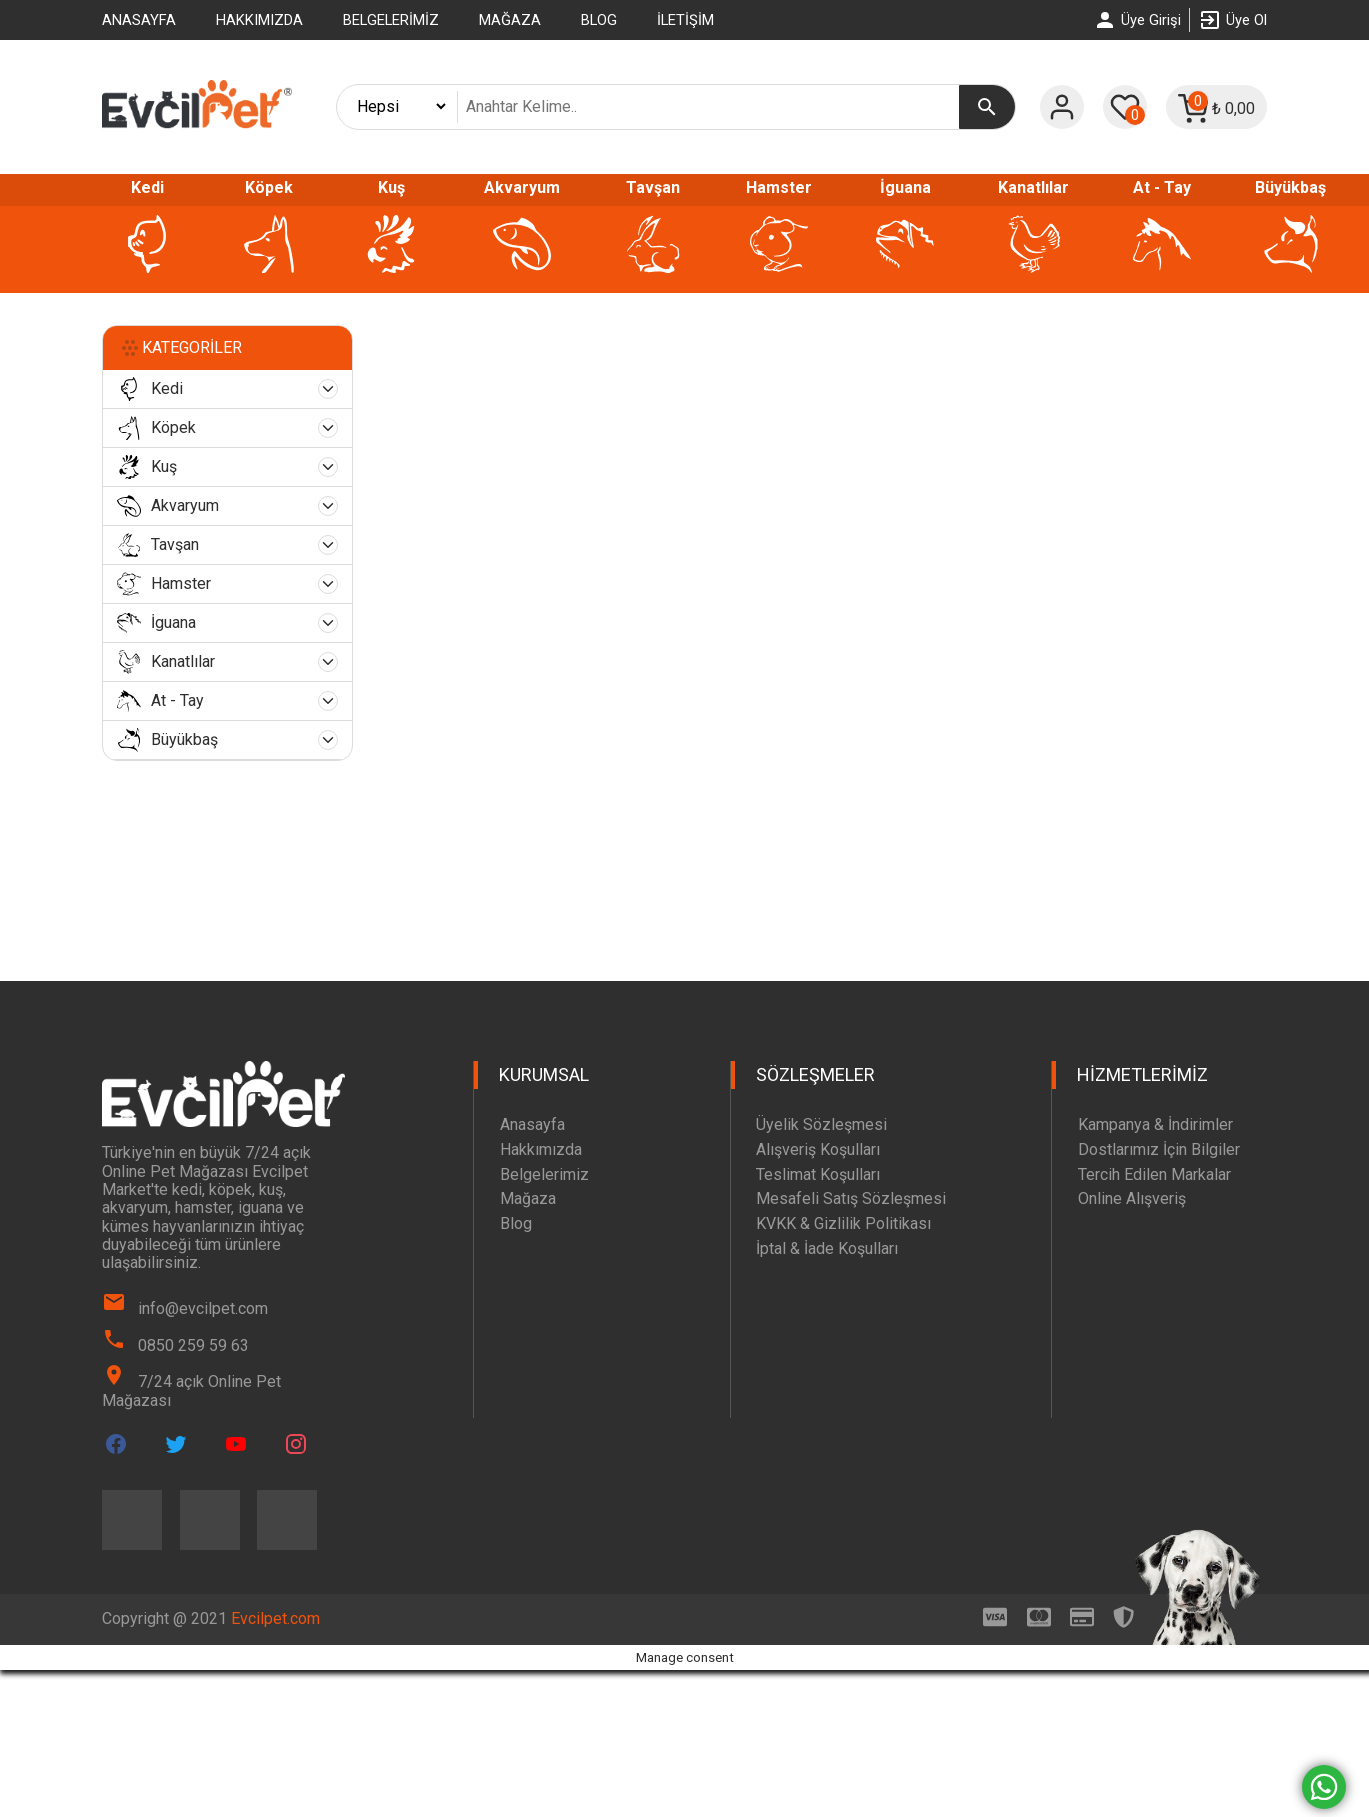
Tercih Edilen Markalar (1154, 1174)
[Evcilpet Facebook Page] (116, 1444)
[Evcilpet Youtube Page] (236, 1444)
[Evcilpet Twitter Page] (176, 1444)
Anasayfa (139, 20)
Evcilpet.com (275, 1618)
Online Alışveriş (1132, 1198)
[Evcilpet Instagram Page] (296, 1444)
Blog (599, 20)
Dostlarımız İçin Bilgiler (1159, 1149)
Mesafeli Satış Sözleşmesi (851, 1198)
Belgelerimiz (391, 20)
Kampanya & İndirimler (1155, 1124)
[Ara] (987, 107)
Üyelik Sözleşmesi (821, 1124)
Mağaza (510, 20)
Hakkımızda (259, 20)
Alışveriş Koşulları (818, 1149)
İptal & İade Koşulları (827, 1248)
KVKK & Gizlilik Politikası (843, 1223)
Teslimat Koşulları (818, 1174)
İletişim (685, 20)
